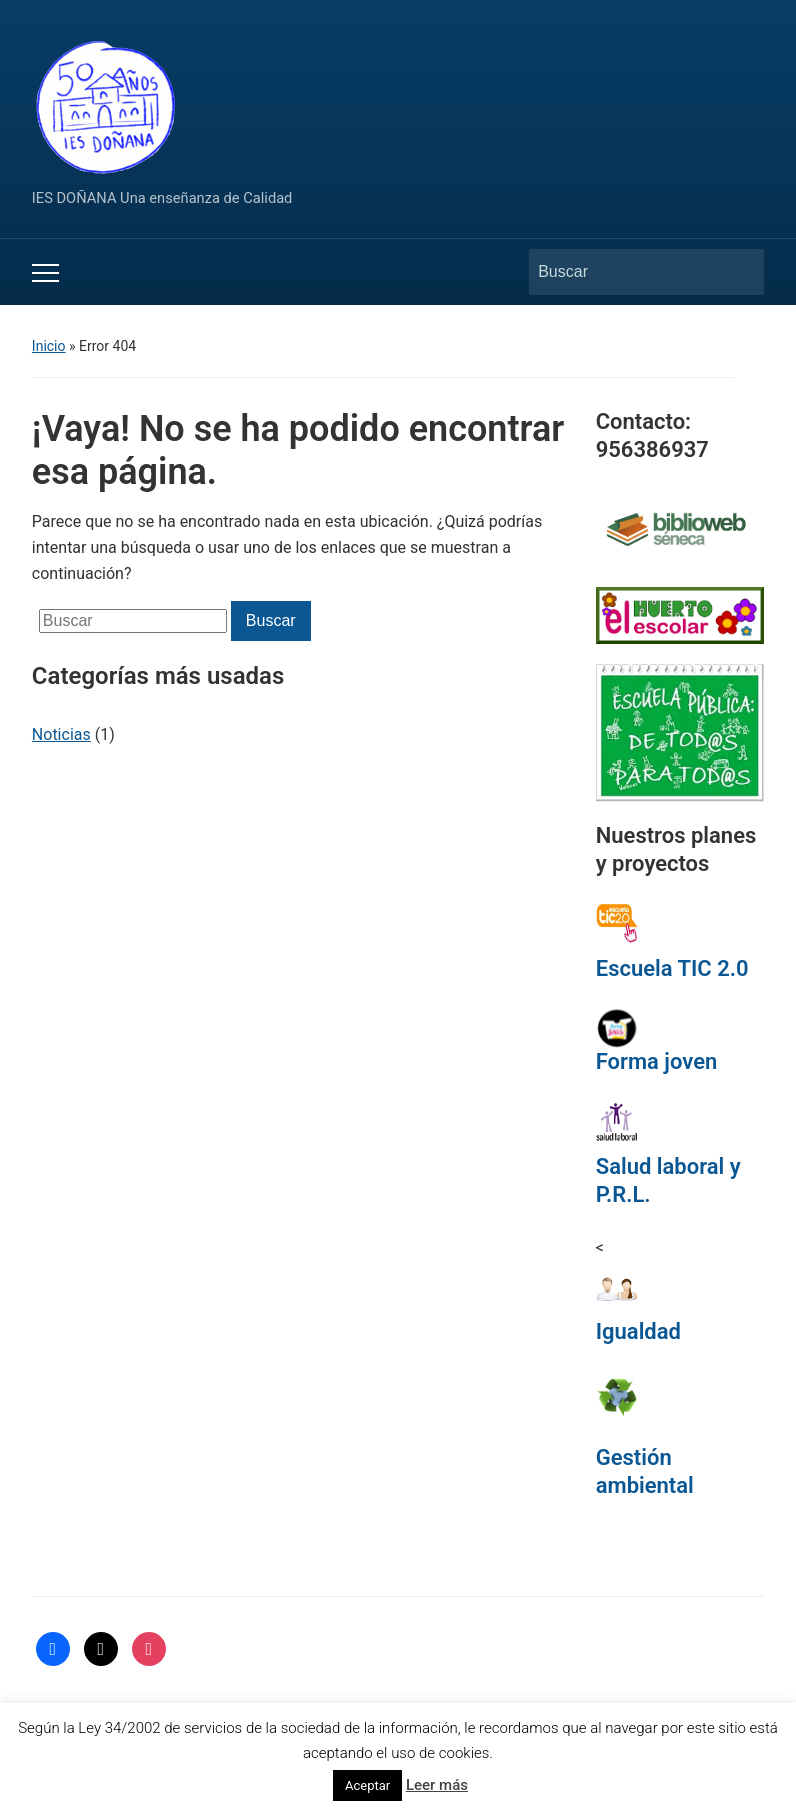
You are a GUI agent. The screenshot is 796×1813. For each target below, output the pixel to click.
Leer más (437, 1785)
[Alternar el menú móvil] (45, 273)
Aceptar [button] (367, 1785)
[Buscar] (628, 272)
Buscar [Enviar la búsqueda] (739, 272)
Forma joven (657, 1061)
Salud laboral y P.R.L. (668, 1180)
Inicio (49, 346)
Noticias (61, 734)
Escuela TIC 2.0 (672, 968)
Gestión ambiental (645, 1471)
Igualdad (638, 1331)
